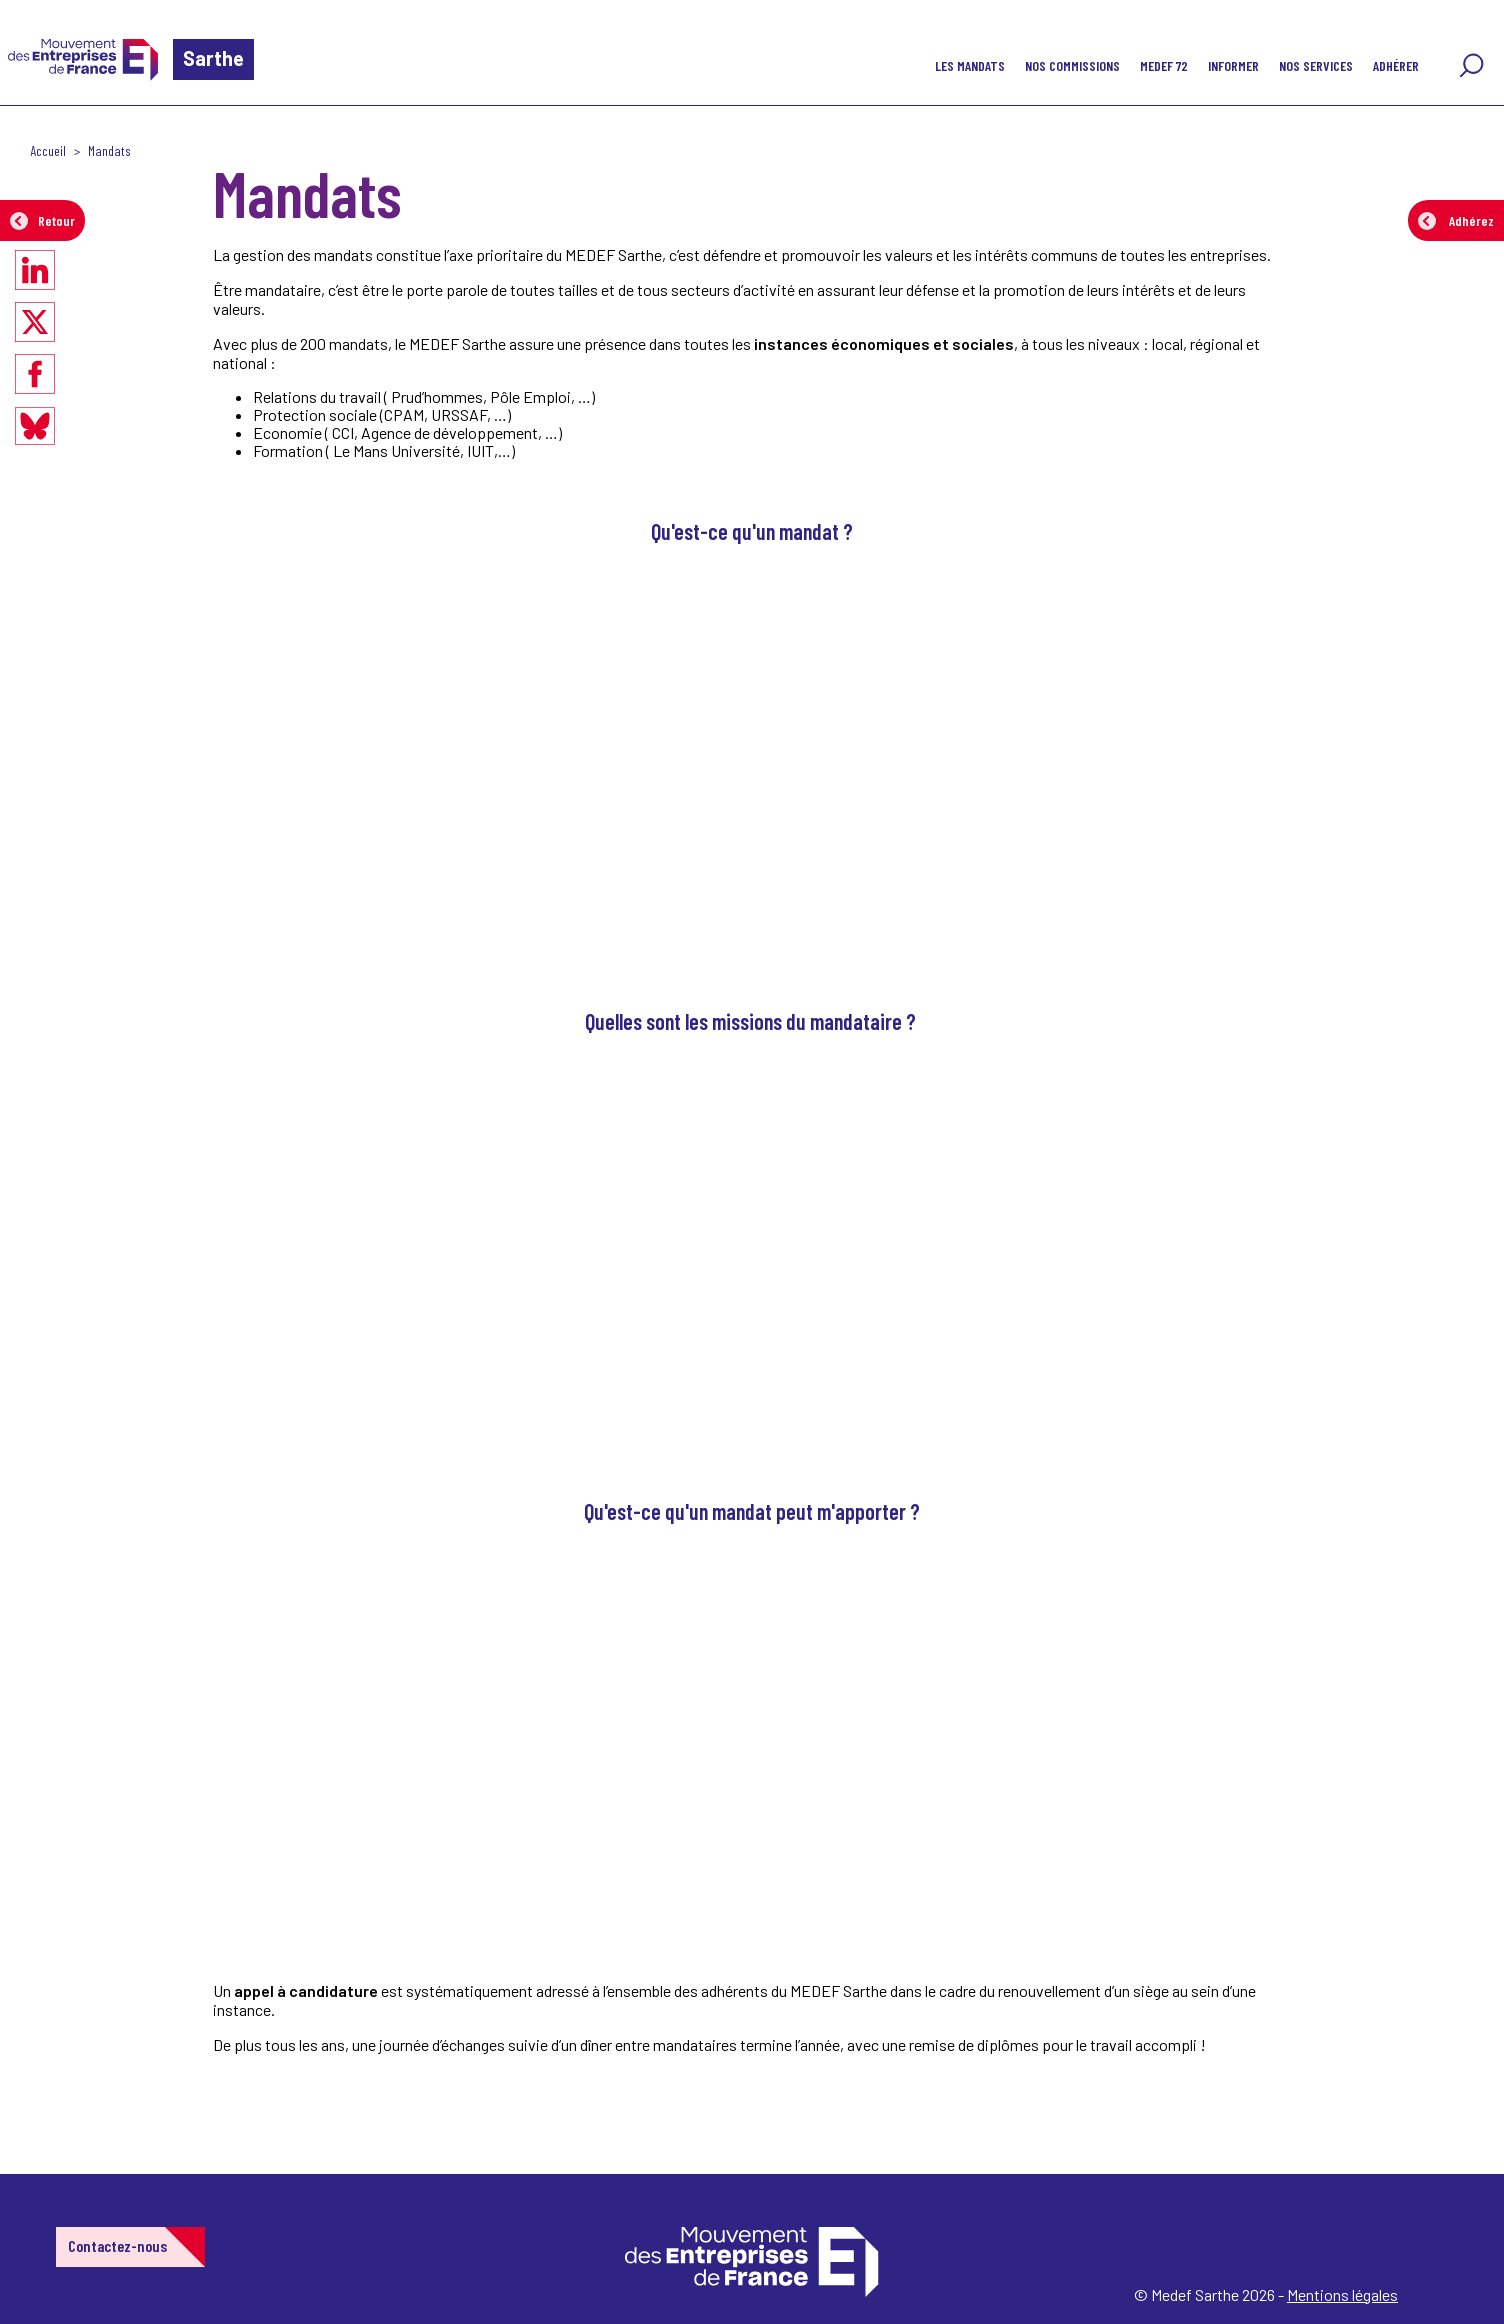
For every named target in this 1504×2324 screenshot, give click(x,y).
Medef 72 (1164, 65)
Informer (1233, 65)
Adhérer (1396, 65)
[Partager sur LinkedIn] (35, 270)
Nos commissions (1072, 65)
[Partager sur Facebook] (35, 374)
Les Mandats (970, 65)
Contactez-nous (117, 2245)
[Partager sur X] (35, 322)
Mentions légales (1342, 2294)
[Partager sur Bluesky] (35, 426)
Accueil (48, 150)
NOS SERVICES (1316, 65)
